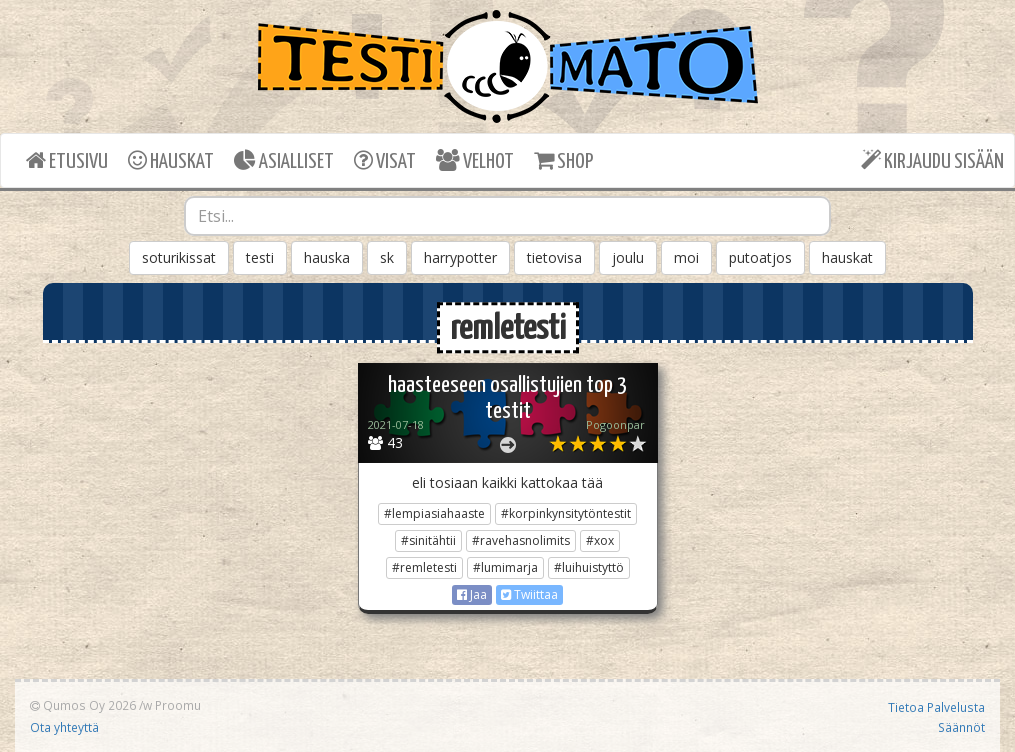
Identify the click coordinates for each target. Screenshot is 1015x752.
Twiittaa (529, 594)
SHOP (563, 160)
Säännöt (961, 727)
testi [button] (260, 257)
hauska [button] (327, 257)
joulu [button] (628, 257)
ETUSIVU (67, 160)
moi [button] (686, 257)
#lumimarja (505, 567)
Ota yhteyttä (64, 727)
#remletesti (424, 567)
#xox (600, 540)
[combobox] (507, 216)
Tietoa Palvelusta (936, 707)
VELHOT (475, 160)
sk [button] (387, 257)
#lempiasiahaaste (434, 513)
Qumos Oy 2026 (83, 705)
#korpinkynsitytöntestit (566, 513)
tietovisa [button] (554, 257)
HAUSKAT (171, 160)
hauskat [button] (847, 257)
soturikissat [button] (179, 257)
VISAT (385, 160)
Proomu (178, 705)
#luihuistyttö (589, 567)
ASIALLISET (284, 160)
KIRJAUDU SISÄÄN (932, 160)
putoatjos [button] (760, 257)
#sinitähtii (428, 540)
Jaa (472, 594)
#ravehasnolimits (521, 540)
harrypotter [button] (460, 257)
